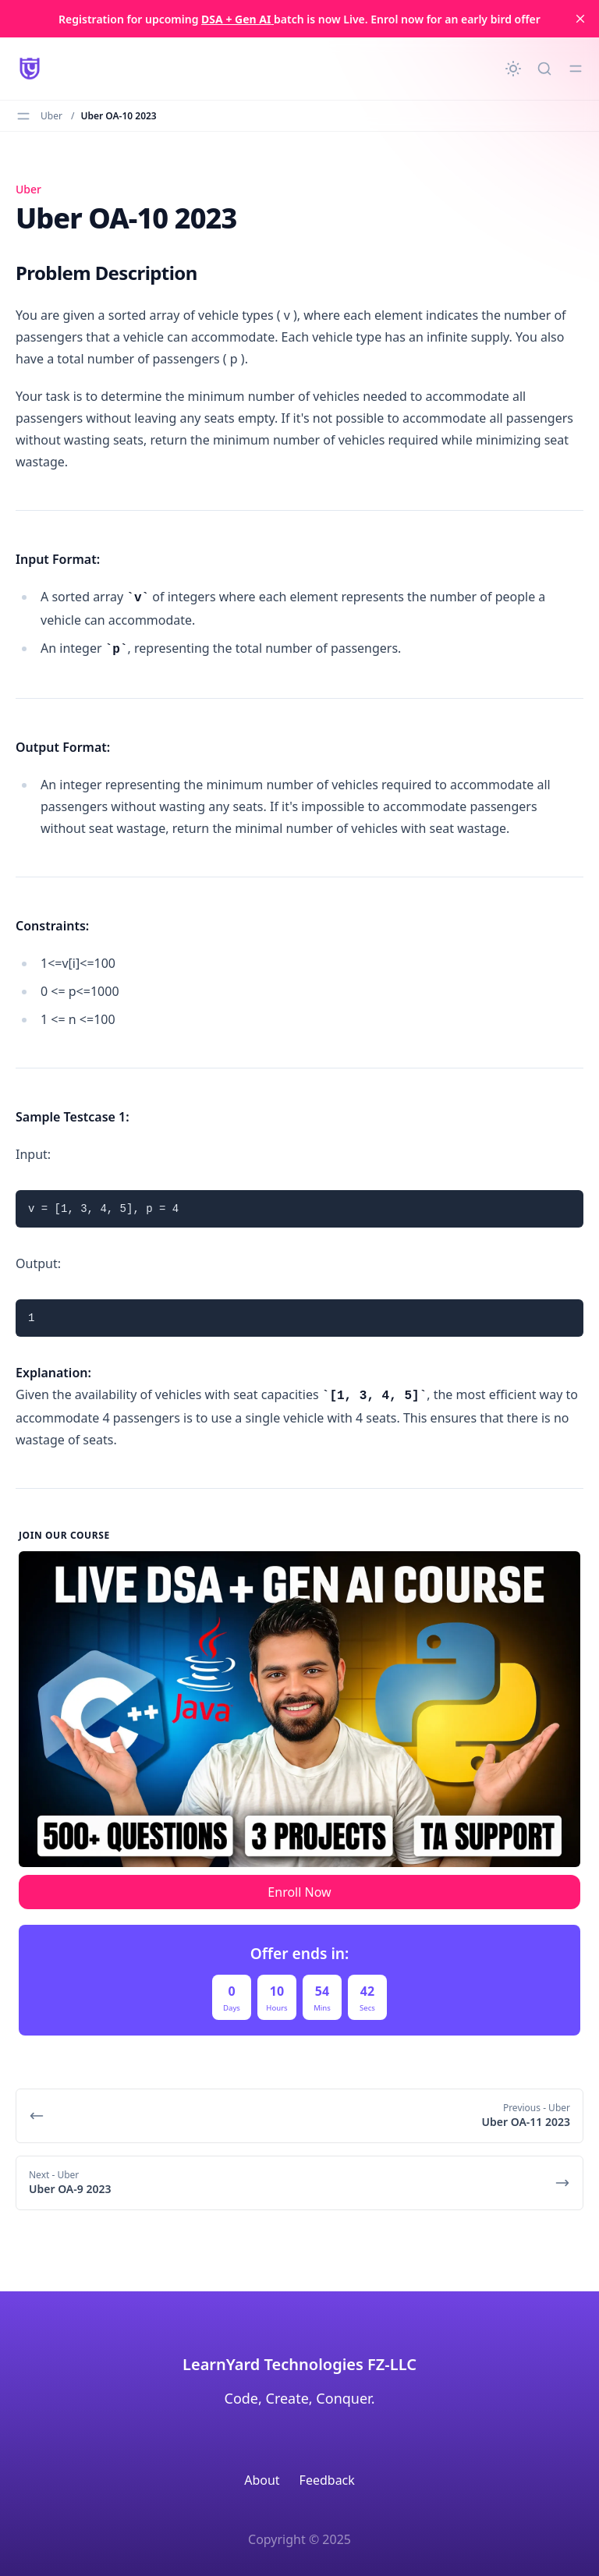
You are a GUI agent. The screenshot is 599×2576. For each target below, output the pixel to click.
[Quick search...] (544, 68)
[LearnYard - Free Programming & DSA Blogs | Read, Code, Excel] (30, 69)
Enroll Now (299, 1892)
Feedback (327, 2480)
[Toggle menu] (575, 68)
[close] (580, 18)
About (261, 2480)
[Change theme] (513, 68)
